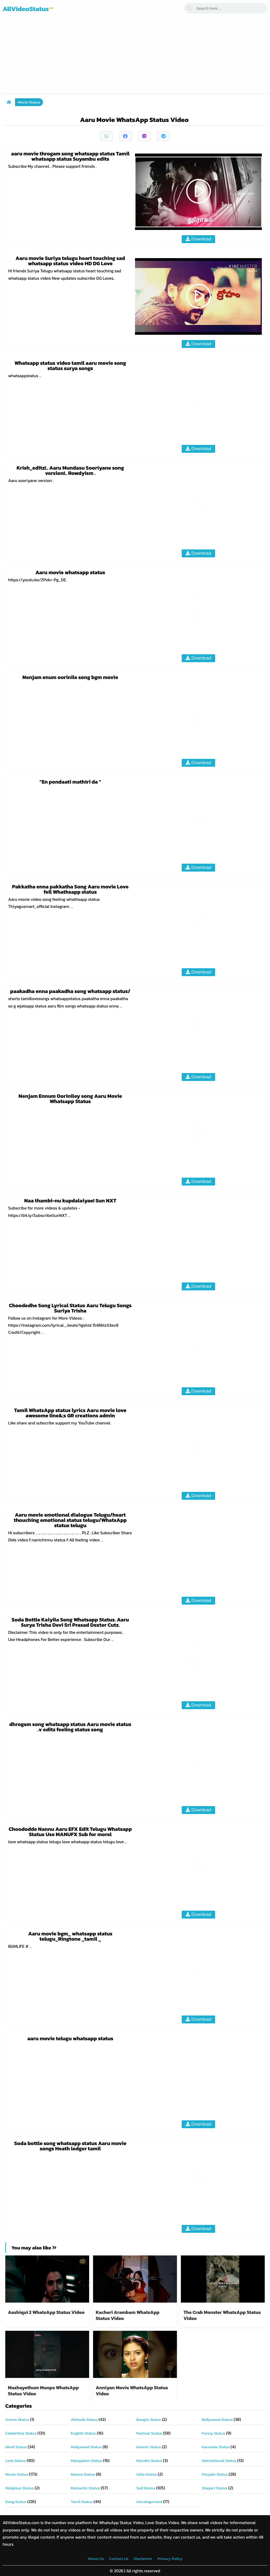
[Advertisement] (135, 56)
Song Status (15, 2502)
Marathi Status (149, 2460)
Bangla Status (148, 2419)
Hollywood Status (86, 2447)
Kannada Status (216, 2447)
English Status (83, 2433)
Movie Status (29, 102)
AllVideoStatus (28, 9)
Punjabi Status (215, 2474)
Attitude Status (84, 2419)
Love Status (15, 2460)
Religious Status (19, 2488)
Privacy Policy (169, 2558)
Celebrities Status (20, 2433)
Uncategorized (149, 2502)
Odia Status (146, 2474)
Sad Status (145, 2488)
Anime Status (17, 2419)
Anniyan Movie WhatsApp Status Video (132, 2390)
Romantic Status (85, 2488)
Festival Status (149, 2433)
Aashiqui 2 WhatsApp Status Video (46, 2312)
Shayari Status (214, 2488)
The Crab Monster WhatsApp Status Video (222, 2315)
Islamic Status (148, 2447)
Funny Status (213, 2433)
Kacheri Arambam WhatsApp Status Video (128, 2315)
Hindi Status (16, 2447)
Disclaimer (143, 2558)
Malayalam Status (86, 2460)
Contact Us (118, 2558)
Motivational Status (219, 2460)
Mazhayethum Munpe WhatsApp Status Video (43, 2390)
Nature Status (83, 2474)
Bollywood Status (217, 2419)
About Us (96, 2558)
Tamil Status (82, 2502)
